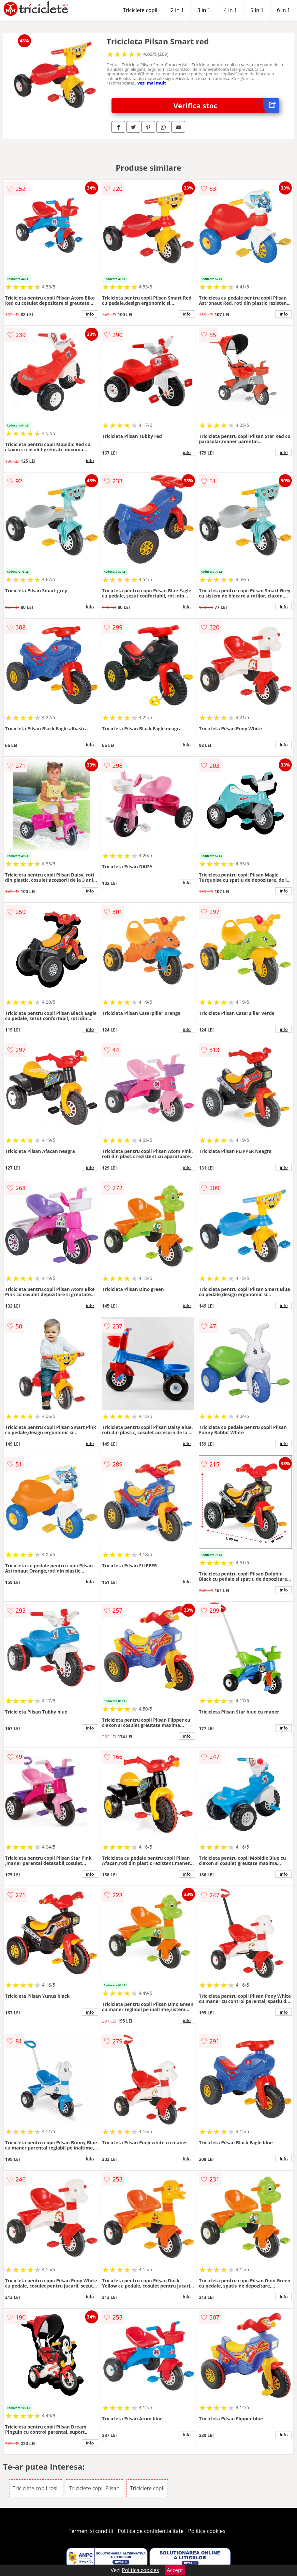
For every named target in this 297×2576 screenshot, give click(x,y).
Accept (175, 2570)
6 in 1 (283, 10)
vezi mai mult (151, 83)
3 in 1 (203, 10)
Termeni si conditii (90, 2531)
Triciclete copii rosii (36, 2488)
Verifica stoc (226, 105)
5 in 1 (256, 10)
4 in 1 (230, 10)
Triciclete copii (140, 10)
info (90, 314)
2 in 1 (177, 10)
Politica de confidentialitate (151, 2531)
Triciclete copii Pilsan (94, 2488)
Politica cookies (206, 2531)
